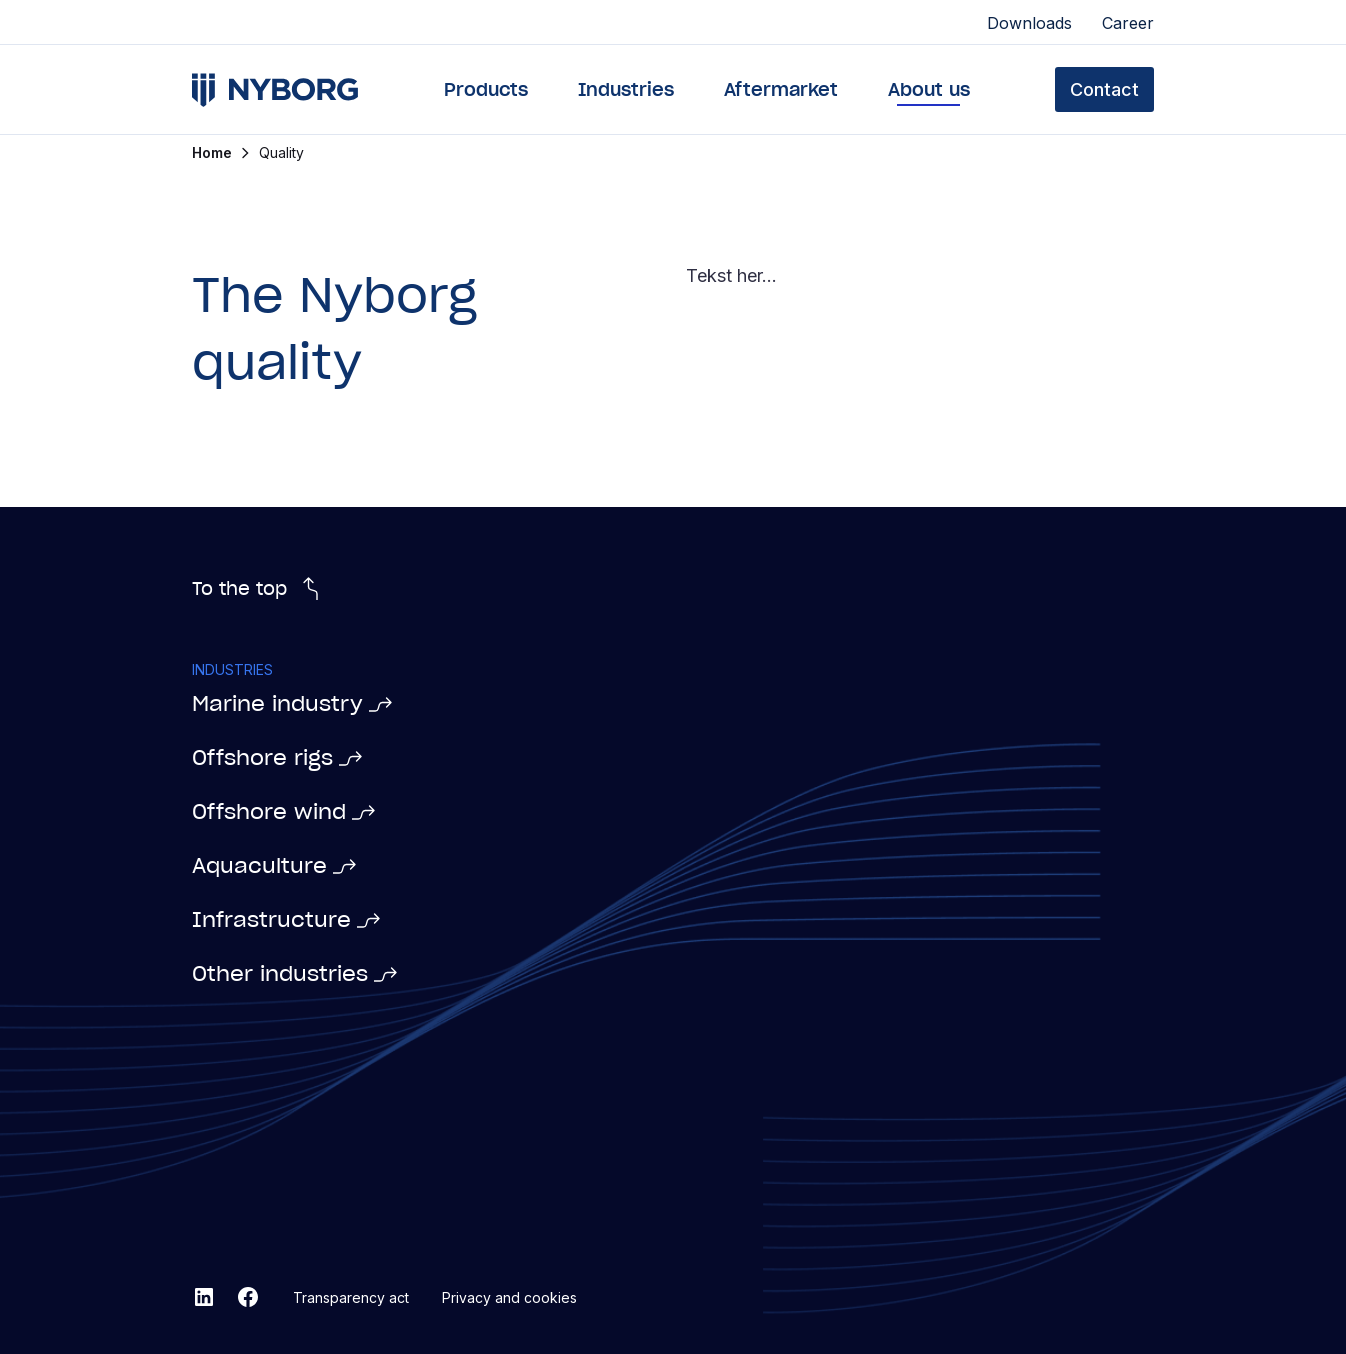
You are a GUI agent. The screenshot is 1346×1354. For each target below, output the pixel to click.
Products (486, 89)
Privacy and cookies (509, 1297)
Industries (626, 89)
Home (212, 153)
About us (929, 89)
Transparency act (351, 1297)
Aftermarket (781, 89)
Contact (1104, 89)
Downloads (1029, 23)
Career (1128, 23)
